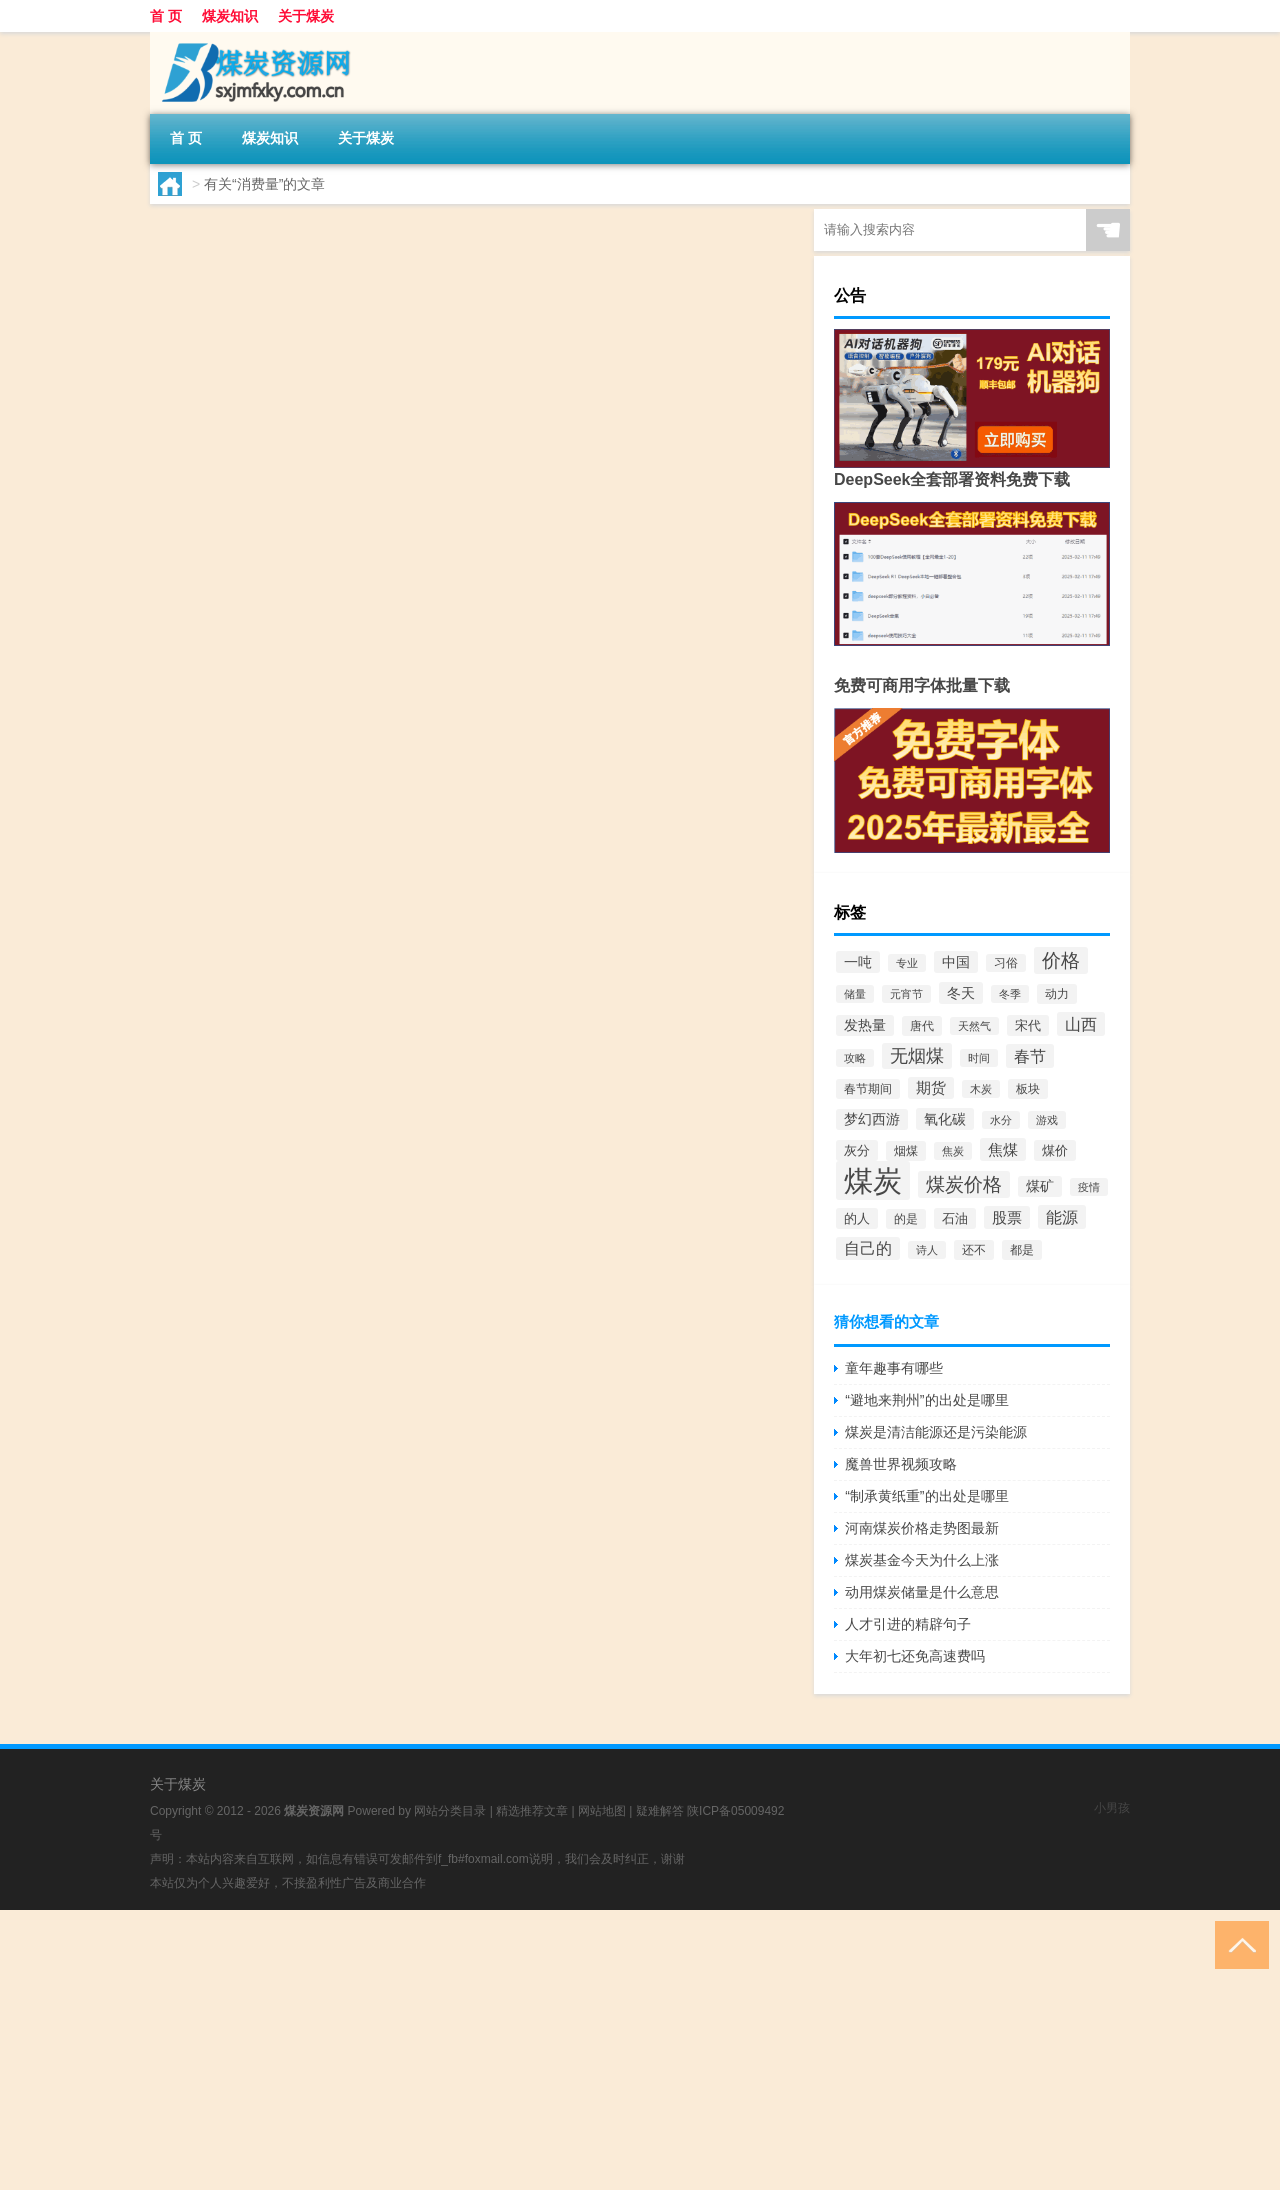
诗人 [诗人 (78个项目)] (927, 1250)
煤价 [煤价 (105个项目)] (1055, 1150)
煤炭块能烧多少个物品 (421, 383)
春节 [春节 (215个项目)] (1030, 1056)
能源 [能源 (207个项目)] (1062, 1217)
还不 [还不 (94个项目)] (974, 1250)
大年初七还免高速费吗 (915, 1656)
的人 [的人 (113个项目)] (857, 1218)
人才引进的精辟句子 (908, 1624)
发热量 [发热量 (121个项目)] (865, 1025)
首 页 (166, 16)
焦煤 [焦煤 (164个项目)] (1003, 1149)
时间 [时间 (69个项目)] (979, 1058)
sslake (217, 653)
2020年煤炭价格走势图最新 (443, 845)
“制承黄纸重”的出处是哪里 (926, 1496)
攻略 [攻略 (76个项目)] (855, 1058)
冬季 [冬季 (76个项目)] (1010, 994)
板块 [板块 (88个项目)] (1028, 1089)
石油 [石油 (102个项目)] (955, 1218)
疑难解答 (660, 1811)
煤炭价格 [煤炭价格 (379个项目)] (964, 1184)
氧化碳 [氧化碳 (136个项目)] (945, 1119)
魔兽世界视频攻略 (901, 1464)
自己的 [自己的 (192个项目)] (868, 1248)
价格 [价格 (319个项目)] (1061, 960)
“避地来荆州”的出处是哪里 (926, 1400)
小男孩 (1112, 1808)
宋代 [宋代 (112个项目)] (1028, 1025)
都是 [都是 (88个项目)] (1022, 1250)
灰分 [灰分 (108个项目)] (857, 1150)
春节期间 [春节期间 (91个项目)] (868, 1089)
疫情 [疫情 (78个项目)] (1089, 1187)
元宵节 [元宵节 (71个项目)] (906, 994)
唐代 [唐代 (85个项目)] (922, 1026)
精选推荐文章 (532, 1811)
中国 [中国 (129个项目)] (956, 962)
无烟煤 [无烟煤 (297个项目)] (917, 1056)
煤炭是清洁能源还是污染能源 (936, 1432)
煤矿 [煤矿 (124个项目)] (1040, 1186)
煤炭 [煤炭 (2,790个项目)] (873, 1180)
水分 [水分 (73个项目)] (1001, 1120)
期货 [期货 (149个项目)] (931, 1088)
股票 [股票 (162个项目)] (1007, 1217)
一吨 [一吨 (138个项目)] (858, 962)
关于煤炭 (306, 16)
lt (203, 345)
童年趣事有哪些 (894, 1368)
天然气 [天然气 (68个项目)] (974, 1026)
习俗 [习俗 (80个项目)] (1006, 963)
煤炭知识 (230, 16)
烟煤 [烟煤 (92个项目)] (906, 1151)
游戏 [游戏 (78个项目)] (1047, 1120)
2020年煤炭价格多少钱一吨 (443, 537)
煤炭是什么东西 (391, 691)
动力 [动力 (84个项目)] (1057, 994)
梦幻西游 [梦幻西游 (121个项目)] (872, 1119)
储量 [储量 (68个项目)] (855, 994)
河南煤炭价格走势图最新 (922, 1528)
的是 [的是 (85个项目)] (906, 1219)
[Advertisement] (600, 2050)
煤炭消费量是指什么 (411, 229)
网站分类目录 (450, 1811)
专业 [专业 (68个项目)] (907, 963)
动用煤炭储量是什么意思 (922, 1592)
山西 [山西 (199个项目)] (1081, 1024)
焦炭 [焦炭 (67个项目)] (953, 1151)
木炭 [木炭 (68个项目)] (981, 1089)
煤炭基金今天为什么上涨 (922, 1560)
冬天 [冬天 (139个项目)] (961, 993)
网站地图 (602, 1811)
